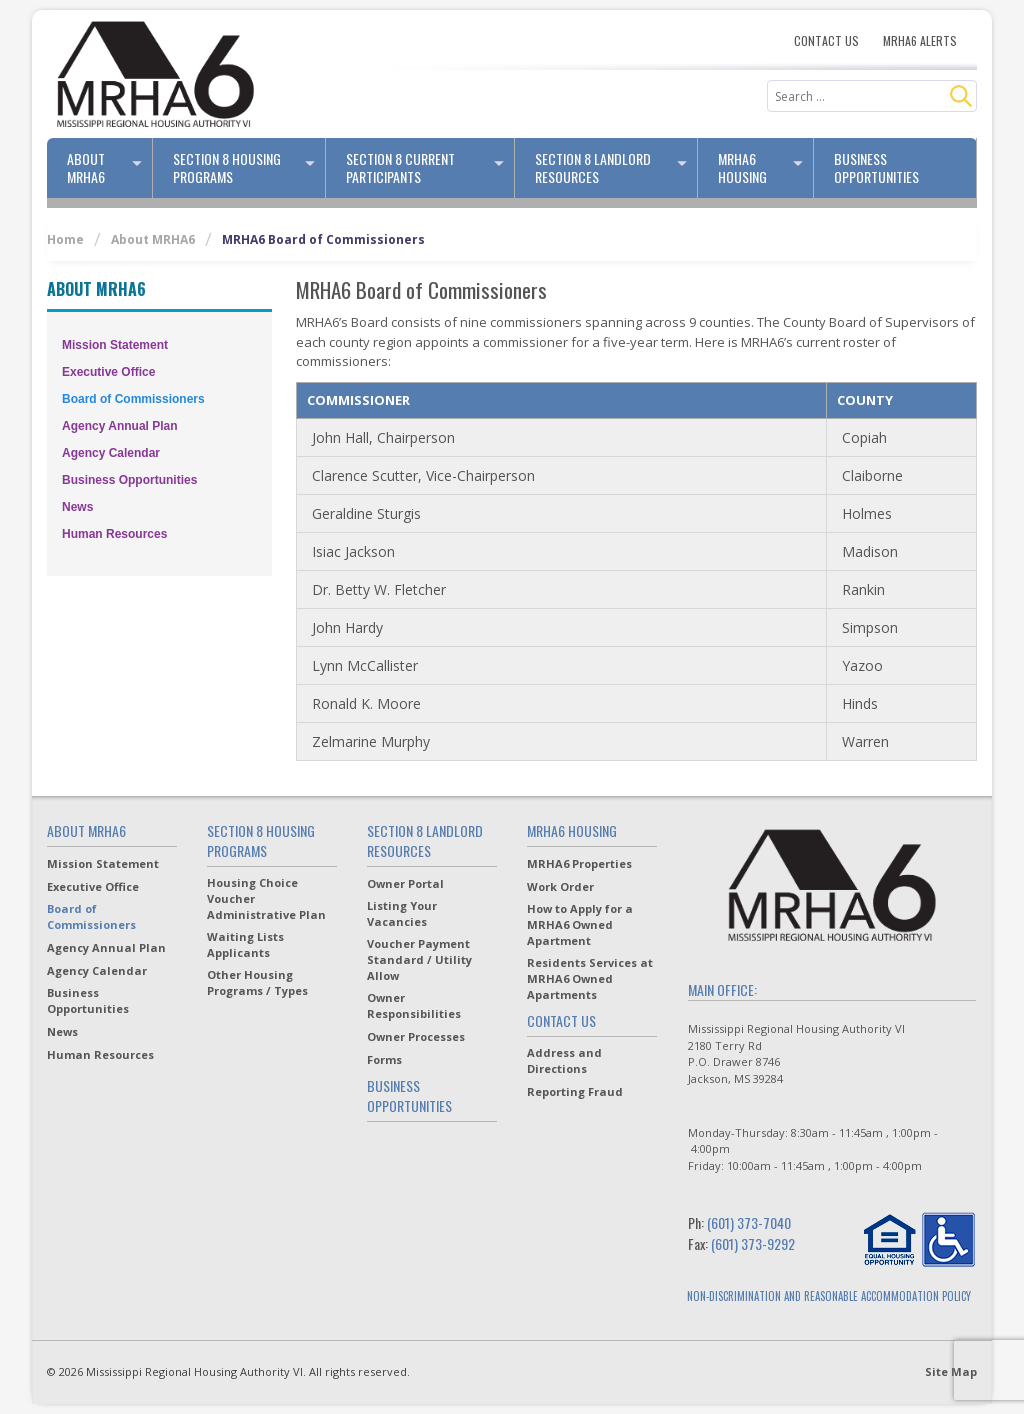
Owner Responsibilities (414, 1005)
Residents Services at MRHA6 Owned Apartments (590, 978)
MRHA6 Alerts (920, 41)
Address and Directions (564, 1060)
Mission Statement (115, 345)
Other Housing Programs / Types (257, 982)
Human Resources (114, 534)
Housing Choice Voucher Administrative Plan (266, 898)
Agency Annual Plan (120, 426)
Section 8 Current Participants (430, 168)
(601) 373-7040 (749, 1222)
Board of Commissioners (133, 399)
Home (65, 239)
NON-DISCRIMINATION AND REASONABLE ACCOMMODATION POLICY (829, 1296)
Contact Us (826, 41)
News (77, 507)
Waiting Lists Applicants (245, 944)
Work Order (560, 886)
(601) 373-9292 (753, 1243)
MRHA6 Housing (766, 168)
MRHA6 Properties (579, 863)
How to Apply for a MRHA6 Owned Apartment (580, 924)
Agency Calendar (111, 453)
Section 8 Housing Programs (249, 168)
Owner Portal (405, 883)
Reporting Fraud (575, 1091)
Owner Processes (416, 1036)
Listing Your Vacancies (402, 913)
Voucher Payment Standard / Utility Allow (419, 959)
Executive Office (108, 372)
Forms (384, 1059)
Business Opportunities (876, 167)
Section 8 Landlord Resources (616, 168)
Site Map (951, 1371)
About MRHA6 (109, 168)
